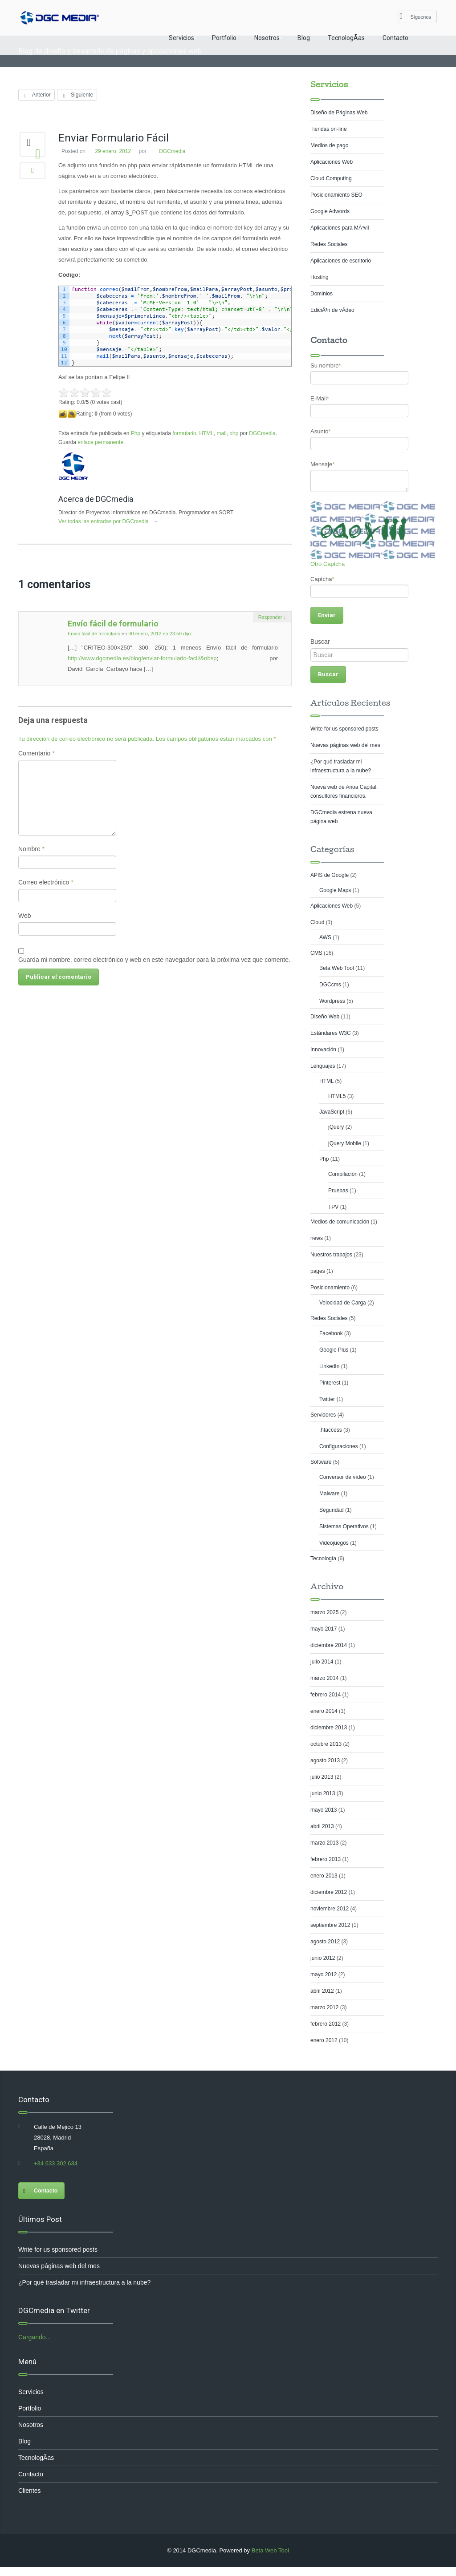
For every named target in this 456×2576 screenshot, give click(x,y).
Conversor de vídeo (342, 1477)
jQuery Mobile (344, 1143)
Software (320, 1462)
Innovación (323, 1049)
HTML (207, 433)
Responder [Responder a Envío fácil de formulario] (272, 617)
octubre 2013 (326, 1744)
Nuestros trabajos (331, 1255)
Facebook (331, 1333)
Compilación (343, 1174)
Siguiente (77, 95)
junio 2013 (322, 1793)
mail (222, 433)
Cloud (317, 922)
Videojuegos (334, 1543)
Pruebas (338, 1190)
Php (135, 433)
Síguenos (415, 16)
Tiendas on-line (328, 129)
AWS (325, 937)
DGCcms (330, 984)
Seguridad (331, 1510)
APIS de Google (329, 875)
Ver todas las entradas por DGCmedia (113, 521)
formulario (184, 433)
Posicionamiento (330, 1287)
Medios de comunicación (339, 1222)
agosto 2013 (325, 1760)
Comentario (37, 753)
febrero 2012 (325, 2024)
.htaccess (330, 1430)
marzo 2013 (324, 1843)
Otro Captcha (327, 564)
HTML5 (337, 1096)
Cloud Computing (331, 178)
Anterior (37, 95)
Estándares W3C (330, 1033)
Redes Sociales (328, 244)
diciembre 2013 (328, 1727)
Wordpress (332, 1001)
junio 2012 (322, 1958)
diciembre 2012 (328, 1892)
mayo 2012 (323, 1974)
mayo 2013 (323, 1810)
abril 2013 (322, 1826)
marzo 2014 (324, 1678)
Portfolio (224, 37)
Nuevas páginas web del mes (345, 745)
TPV (333, 1207)
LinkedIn (329, 1366)
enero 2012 (324, 2040)
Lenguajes (322, 1066)
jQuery (336, 1127)
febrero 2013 (325, 1859)
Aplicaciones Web (331, 162)
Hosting (319, 277)
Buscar (320, 641)
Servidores (323, 1415)
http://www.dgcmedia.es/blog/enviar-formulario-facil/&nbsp (142, 658)
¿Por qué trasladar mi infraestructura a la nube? (84, 2282)
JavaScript (331, 1112)
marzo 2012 (324, 2007)
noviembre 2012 (329, 1909)
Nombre (32, 848)
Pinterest (329, 1383)
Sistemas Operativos (344, 1526)
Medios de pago (329, 145)
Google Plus (333, 1350)
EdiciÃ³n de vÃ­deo (332, 310)
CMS (316, 953)
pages (317, 1271)
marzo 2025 (324, 1612)
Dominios (321, 294)
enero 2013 (324, 1876)
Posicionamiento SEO (336, 195)
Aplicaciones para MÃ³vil (339, 228)
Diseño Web (324, 1016)
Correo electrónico (46, 882)
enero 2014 (324, 1711)
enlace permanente (101, 442)
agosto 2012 (325, 1941)
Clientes (29, 2490)
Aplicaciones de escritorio (340, 261)
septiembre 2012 (330, 1925)
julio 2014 (321, 1662)
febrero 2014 (325, 1695)
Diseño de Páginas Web (339, 112)
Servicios (181, 37)
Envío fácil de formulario (113, 623)
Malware (329, 1493)
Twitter (327, 1399)
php (234, 433)
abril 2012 (322, 1991)
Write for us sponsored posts (344, 729)
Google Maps (335, 890)
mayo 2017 (323, 1629)
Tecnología (323, 1558)
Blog (304, 37)
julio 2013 (321, 1777)
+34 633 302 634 (55, 2163)
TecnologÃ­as (346, 37)
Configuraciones (338, 1446)
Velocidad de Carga (342, 1303)
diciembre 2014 (328, 1645)
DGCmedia (172, 151)
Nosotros (267, 37)
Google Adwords (330, 211)
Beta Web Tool (336, 968)
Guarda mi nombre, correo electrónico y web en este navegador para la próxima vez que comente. (155, 959)
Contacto (395, 37)
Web (25, 915)
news (316, 1238)
